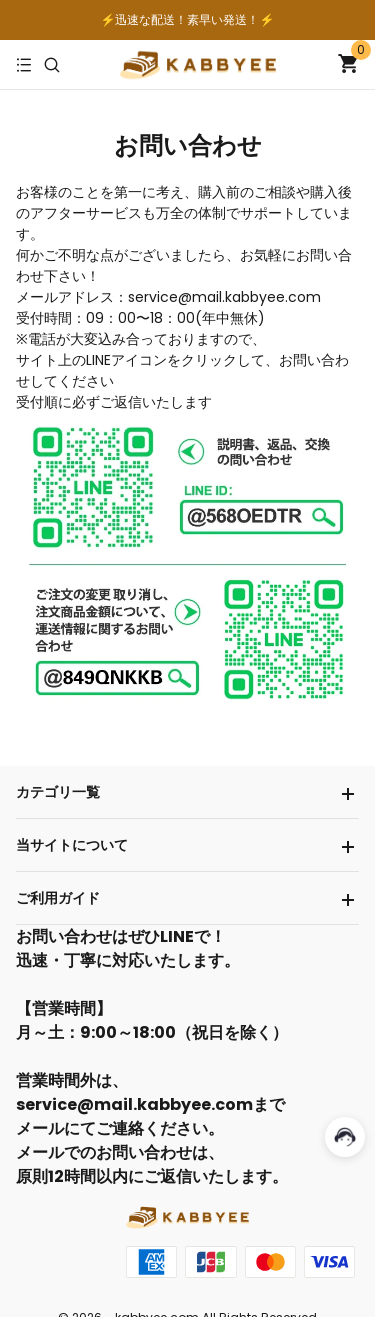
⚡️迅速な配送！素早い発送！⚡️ (188, 19)
